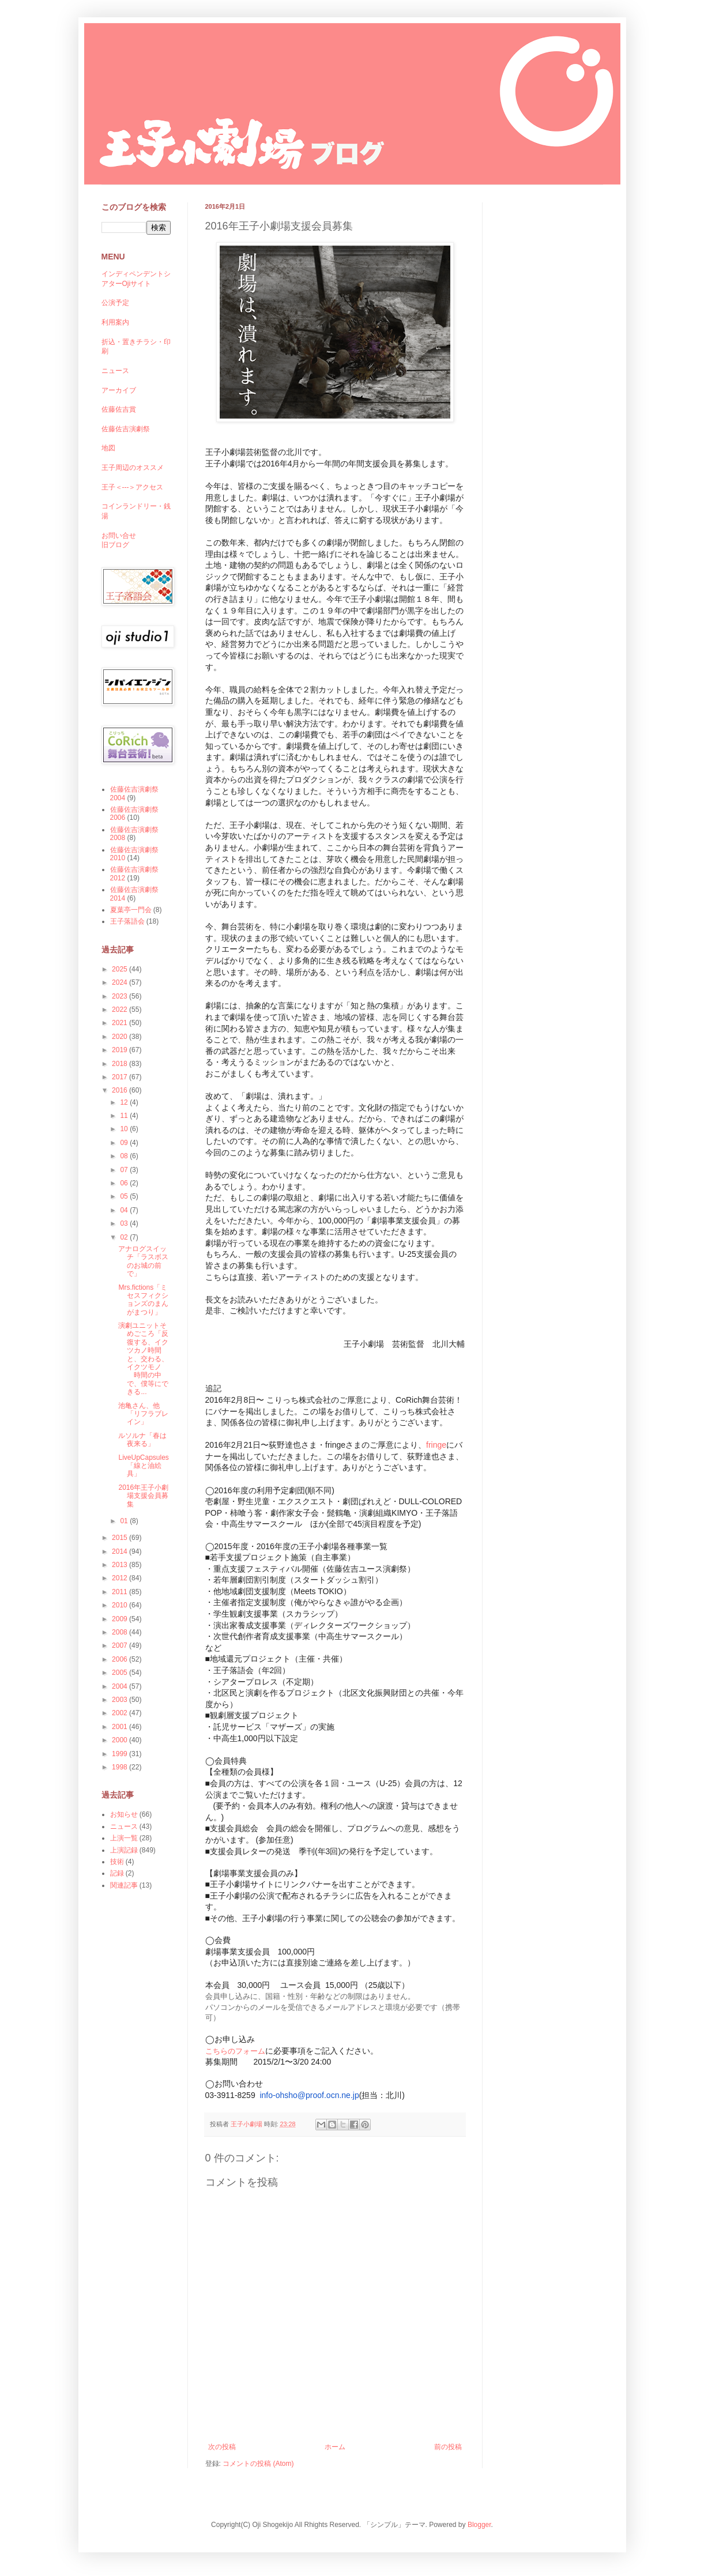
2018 (120, 1064)
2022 (120, 1009)
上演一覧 (124, 1838)
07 (125, 1170)
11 (125, 1116)
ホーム (335, 2447)
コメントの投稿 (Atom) (258, 2464)
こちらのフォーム (235, 2051)
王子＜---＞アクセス (132, 487)
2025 (120, 969)
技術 (117, 1862)
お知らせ (124, 1814)
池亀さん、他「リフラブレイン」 (143, 1414)
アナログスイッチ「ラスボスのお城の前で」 (143, 1261)
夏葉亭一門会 (131, 910)
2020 (120, 1037)
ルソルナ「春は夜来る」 (142, 1440)
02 (125, 1237)
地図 (108, 448)
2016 (120, 1090)
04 (125, 1210)
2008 (120, 1632)
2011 (120, 1592)
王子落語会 (127, 921)
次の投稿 (222, 2447)
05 (125, 1196)
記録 (117, 1873)
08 (125, 1156)
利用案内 (115, 322)
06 (125, 1183)
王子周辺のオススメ (132, 468)
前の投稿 (448, 2447)
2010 (120, 1605)
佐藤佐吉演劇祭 (125, 429)
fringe (436, 1444)
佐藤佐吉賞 (118, 409)
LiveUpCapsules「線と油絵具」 (143, 1465)
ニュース (115, 371)
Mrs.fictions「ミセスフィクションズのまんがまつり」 (143, 1299)
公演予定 (115, 303)
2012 (120, 1578)
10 (125, 1129)
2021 (120, 1023)
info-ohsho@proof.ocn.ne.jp (309, 2095)
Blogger (479, 2525)
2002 (120, 1713)
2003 (120, 1700)
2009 (120, 1619)
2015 (120, 1538)
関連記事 (124, 1885)
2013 (120, 1565)
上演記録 (124, 1850)
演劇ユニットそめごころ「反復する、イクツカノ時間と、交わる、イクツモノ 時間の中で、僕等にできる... (143, 1358)
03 (125, 1223)
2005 (120, 1673)
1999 (120, 1754)
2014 (120, 1551)
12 (125, 1102)
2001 (120, 1727)
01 (125, 1521)
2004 (120, 1686)
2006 (120, 1659)
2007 (120, 1645)
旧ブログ (115, 545)
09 (125, 1143)
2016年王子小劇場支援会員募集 (143, 1495)
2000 (120, 1740)
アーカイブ (118, 390)
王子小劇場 (247, 2124)
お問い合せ (118, 536)
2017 (120, 1077)
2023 (120, 996)
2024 (120, 982)
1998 (120, 1767)
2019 (120, 1050)
